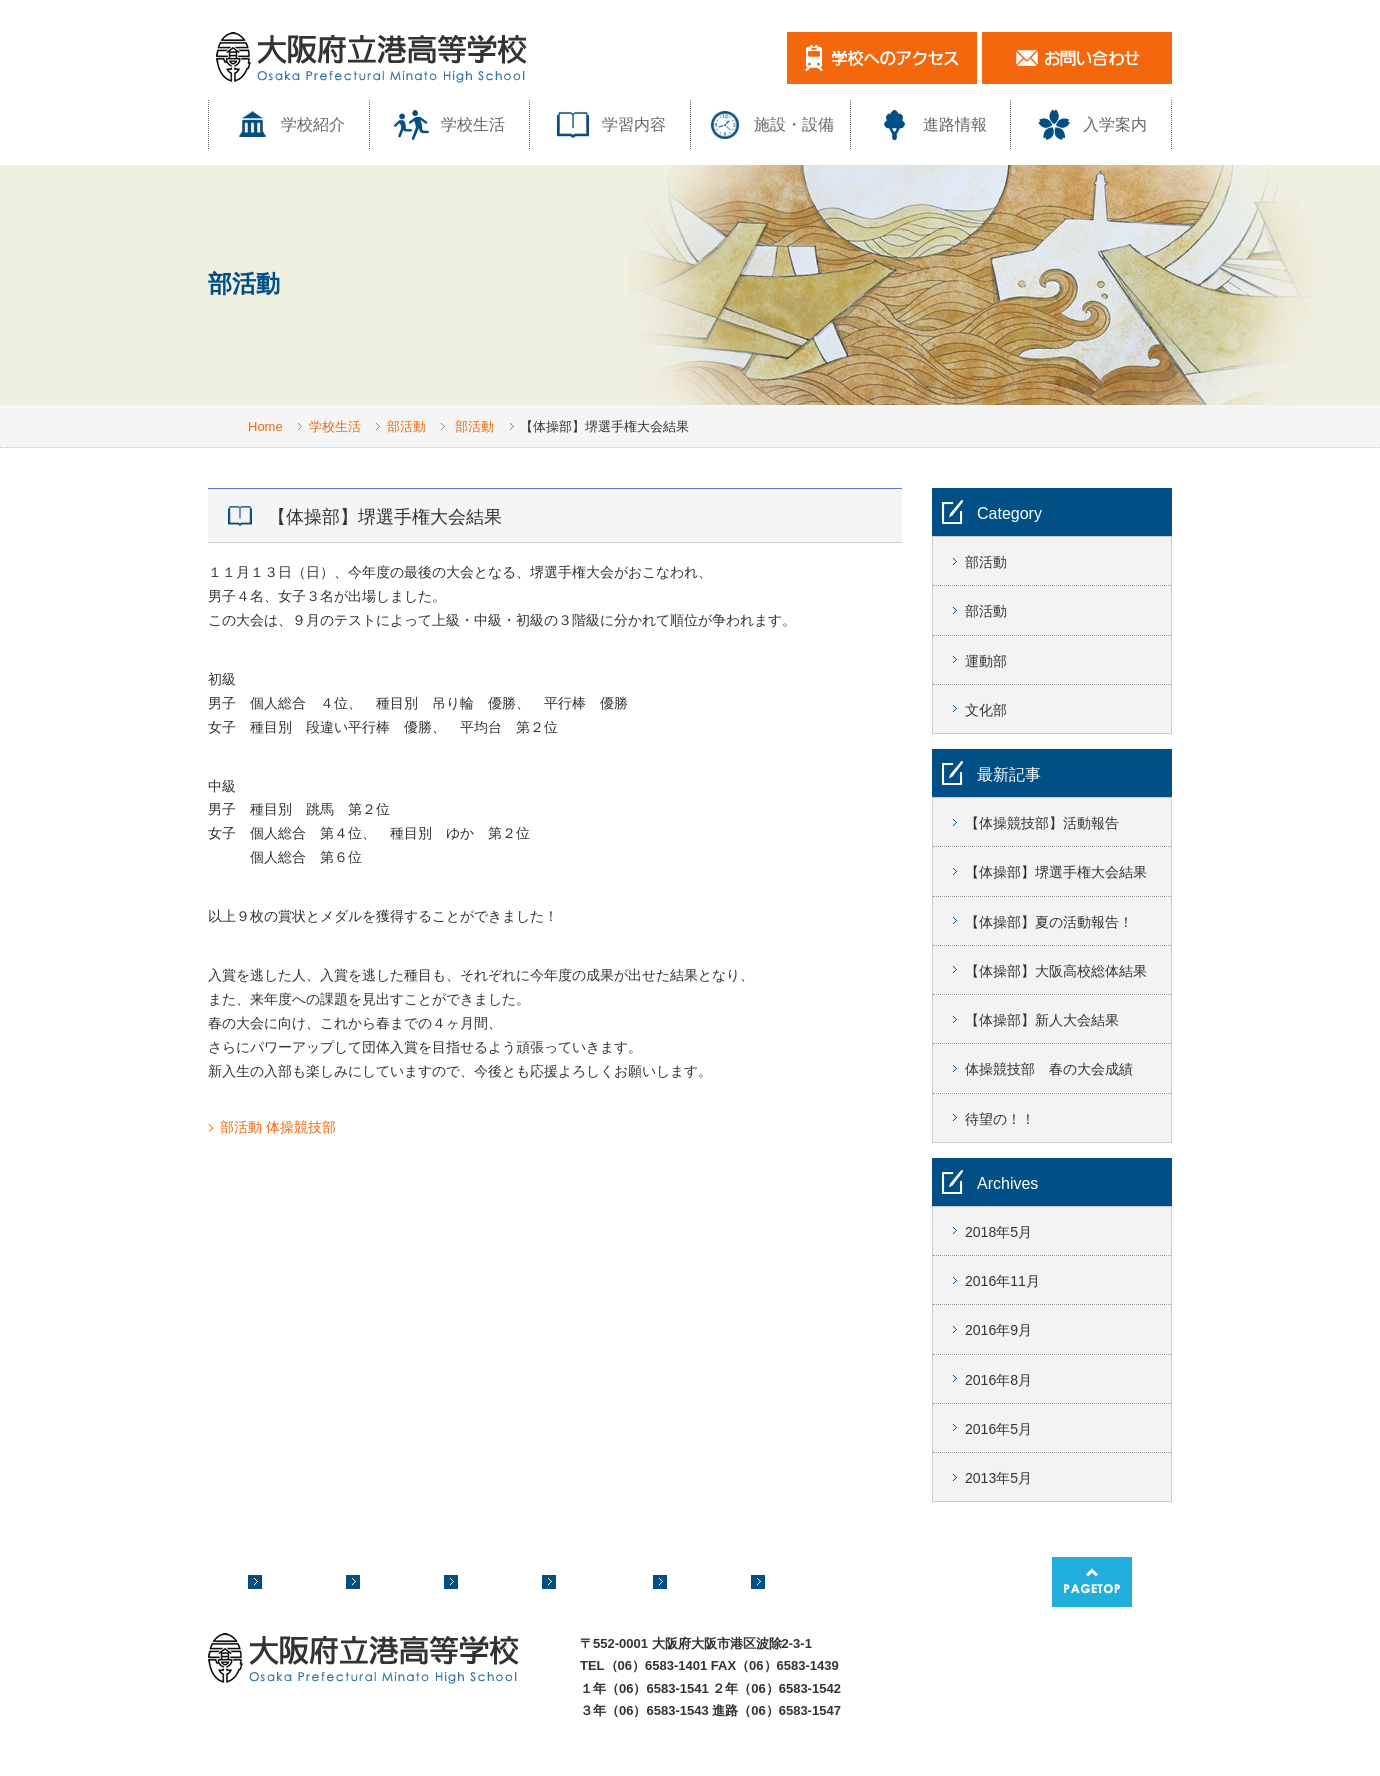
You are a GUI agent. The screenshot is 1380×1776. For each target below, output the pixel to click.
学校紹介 (289, 125)
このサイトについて (594, 1761)
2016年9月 (998, 1330)
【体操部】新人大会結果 (1042, 1020)
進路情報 (931, 125)
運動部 (986, 661)
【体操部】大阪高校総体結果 (1056, 971)
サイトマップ (304, 1761)
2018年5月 (998, 1232)
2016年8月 (998, 1380)
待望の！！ (1000, 1119)
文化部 (986, 710)
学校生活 (449, 125)
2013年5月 (998, 1478)
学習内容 (610, 125)
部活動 (406, 426)
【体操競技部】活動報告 (1042, 823)
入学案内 (1091, 125)
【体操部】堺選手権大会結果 (1056, 872)
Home (265, 426)
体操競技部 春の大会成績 (1049, 1069)
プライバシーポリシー (440, 1761)
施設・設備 (770, 125)
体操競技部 (301, 1127)
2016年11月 (1002, 1281)
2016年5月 (998, 1429)
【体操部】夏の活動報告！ (1049, 922)
